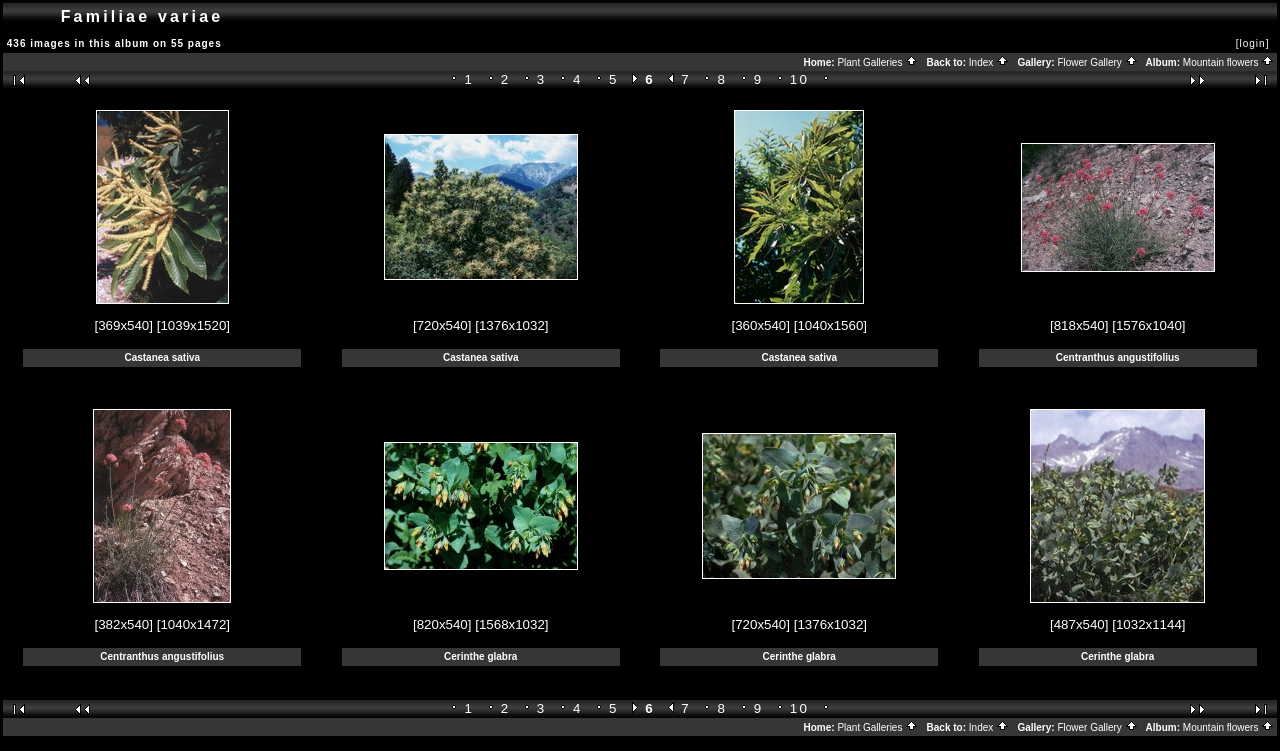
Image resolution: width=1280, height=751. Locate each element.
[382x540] (123, 624)
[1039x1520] (193, 325)
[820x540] (442, 624)
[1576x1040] (1148, 325)
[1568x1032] (511, 624)
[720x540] (442, 325)
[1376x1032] (511, 325)
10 (800, 79)
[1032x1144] (1148, 624)
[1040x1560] (830, 325)
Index (989, 62)
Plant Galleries (877, 62)
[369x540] (123, 325)
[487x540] (1079, 624)
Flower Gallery (1097, 62)
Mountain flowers (1228, 62)
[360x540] (760, 325)
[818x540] (1079, 325)
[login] (1253, 43)
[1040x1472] (193, 624)
